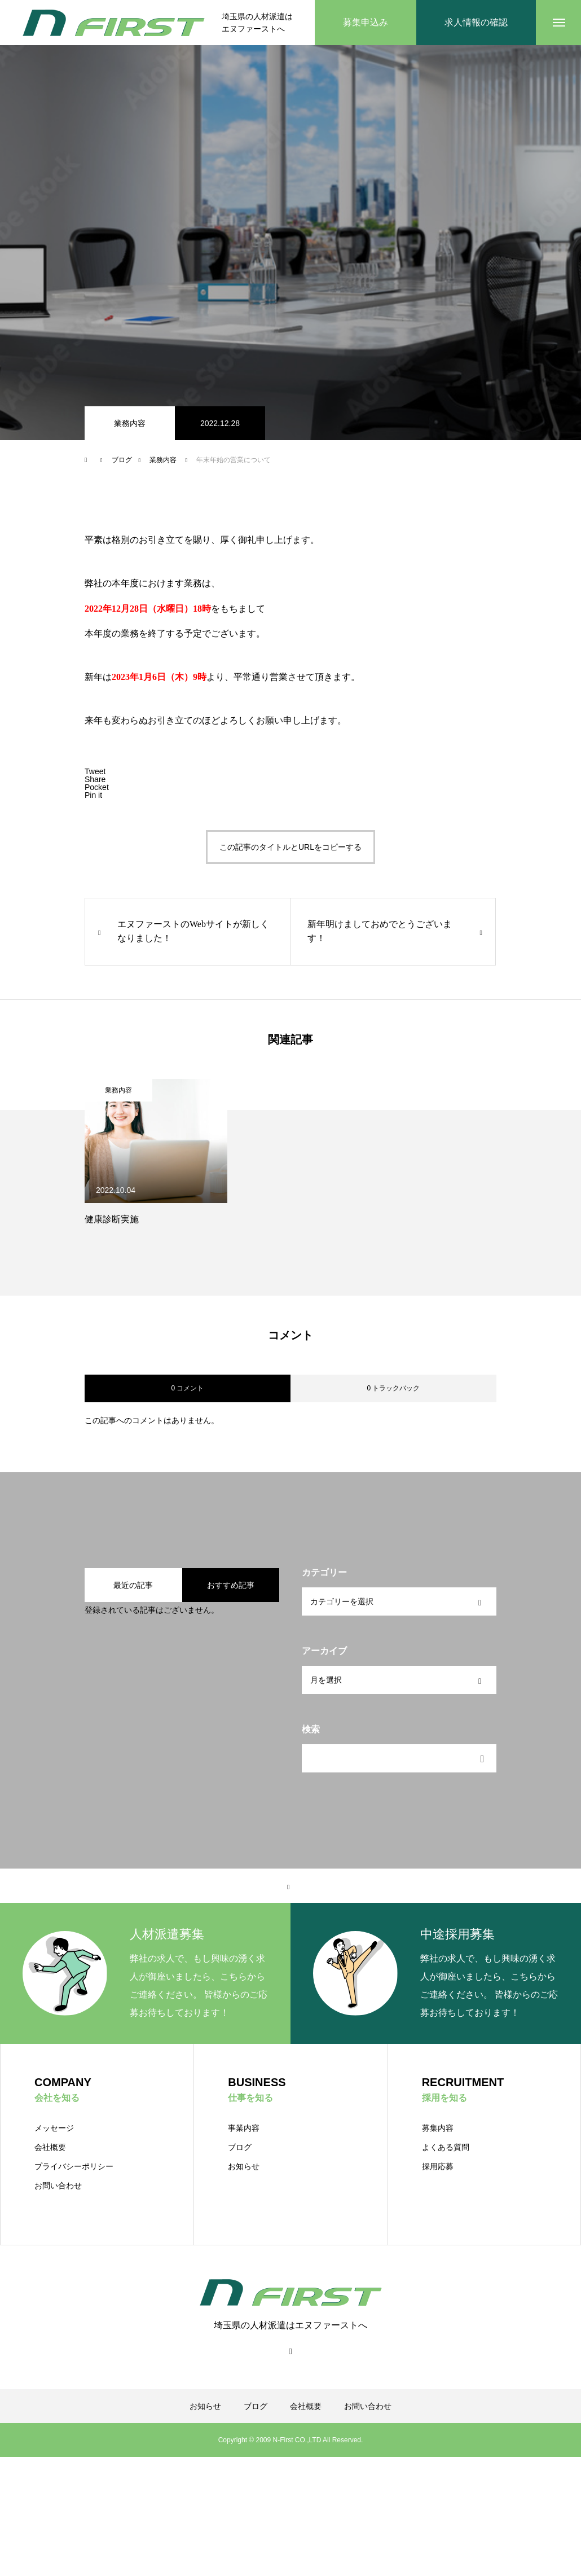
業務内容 (130, 423)
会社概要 (50, 2147)
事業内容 (243, 2128)
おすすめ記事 (230, 1585)
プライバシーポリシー (73, 2166)
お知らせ (243, 2166)
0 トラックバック (393, 1388)
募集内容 (438, 2128)
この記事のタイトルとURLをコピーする (290, 847)
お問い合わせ (58, 2185)
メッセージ (54, 2128)
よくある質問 (445, 2147)
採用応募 (438, 2166)
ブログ (240, 2147)
